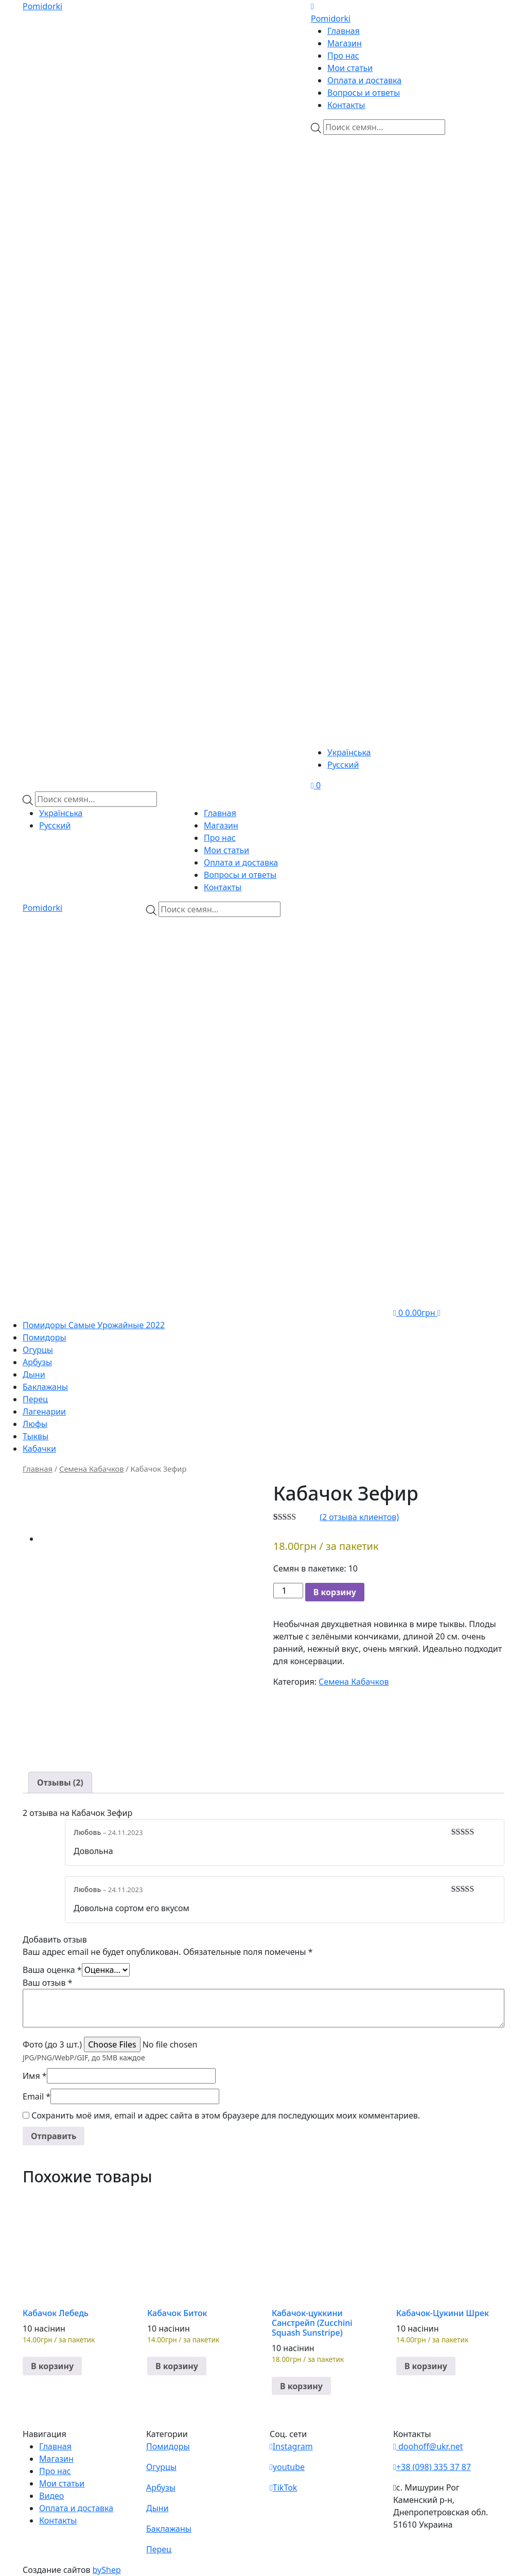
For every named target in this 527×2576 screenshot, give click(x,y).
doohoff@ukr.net (428, 2446)
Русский (343, 764)
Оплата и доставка (364, 80)
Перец (35, 1399)
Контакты (346, 105)
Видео (51, 2495)
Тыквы (35, 1436)
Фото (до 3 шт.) (52, 2044)
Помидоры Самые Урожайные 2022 (94, 1325)
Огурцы (38, 1349)
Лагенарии (44, 1411)
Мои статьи (350, 68)
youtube (287, 2467)
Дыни (34, 1374)
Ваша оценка (52, 1969)
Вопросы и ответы (363, 92)
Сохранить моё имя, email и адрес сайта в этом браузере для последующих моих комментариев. (225, 2115)
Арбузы (37, 1362)
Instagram (291, 2446)
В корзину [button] (52, 2366)
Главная (343, 31)
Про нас (343, 55)
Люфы (35, 1424)
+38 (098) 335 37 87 (432, 2467)
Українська (349, 752)
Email (36, 2096)
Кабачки (39, 1448)
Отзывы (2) (60, 1782)
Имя (35, 2075)
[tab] (60, 1782)
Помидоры (44, 1337)
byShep (107, 2569)
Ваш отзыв (48, 1982)
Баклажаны (45, 1386)
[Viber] (372, 195)
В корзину (334, 1592)
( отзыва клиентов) (359, 1517)
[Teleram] (407, 353)
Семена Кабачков (91, 1468)
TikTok (283, 2487)
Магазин (344, 43)
